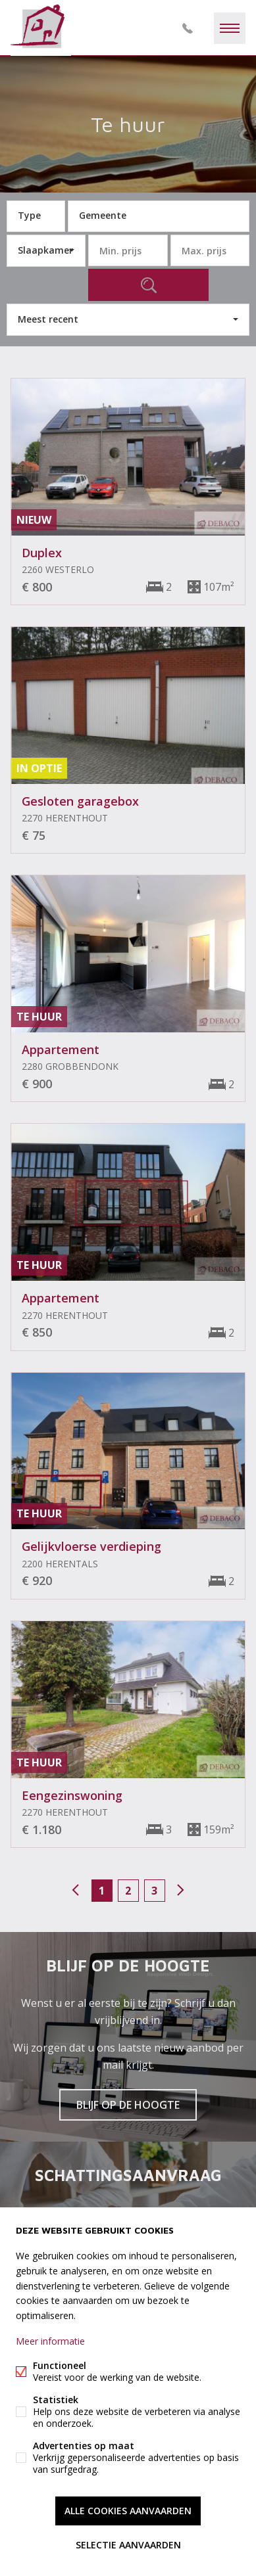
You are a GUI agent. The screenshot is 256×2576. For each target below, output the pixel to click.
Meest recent (48, 319)
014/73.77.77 (187, 28)
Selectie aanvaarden (128, 2545)
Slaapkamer (45, 250)
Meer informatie (50, 2341)
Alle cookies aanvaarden (128, 2510)
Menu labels (229, 28)
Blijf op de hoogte (128, 2105)
